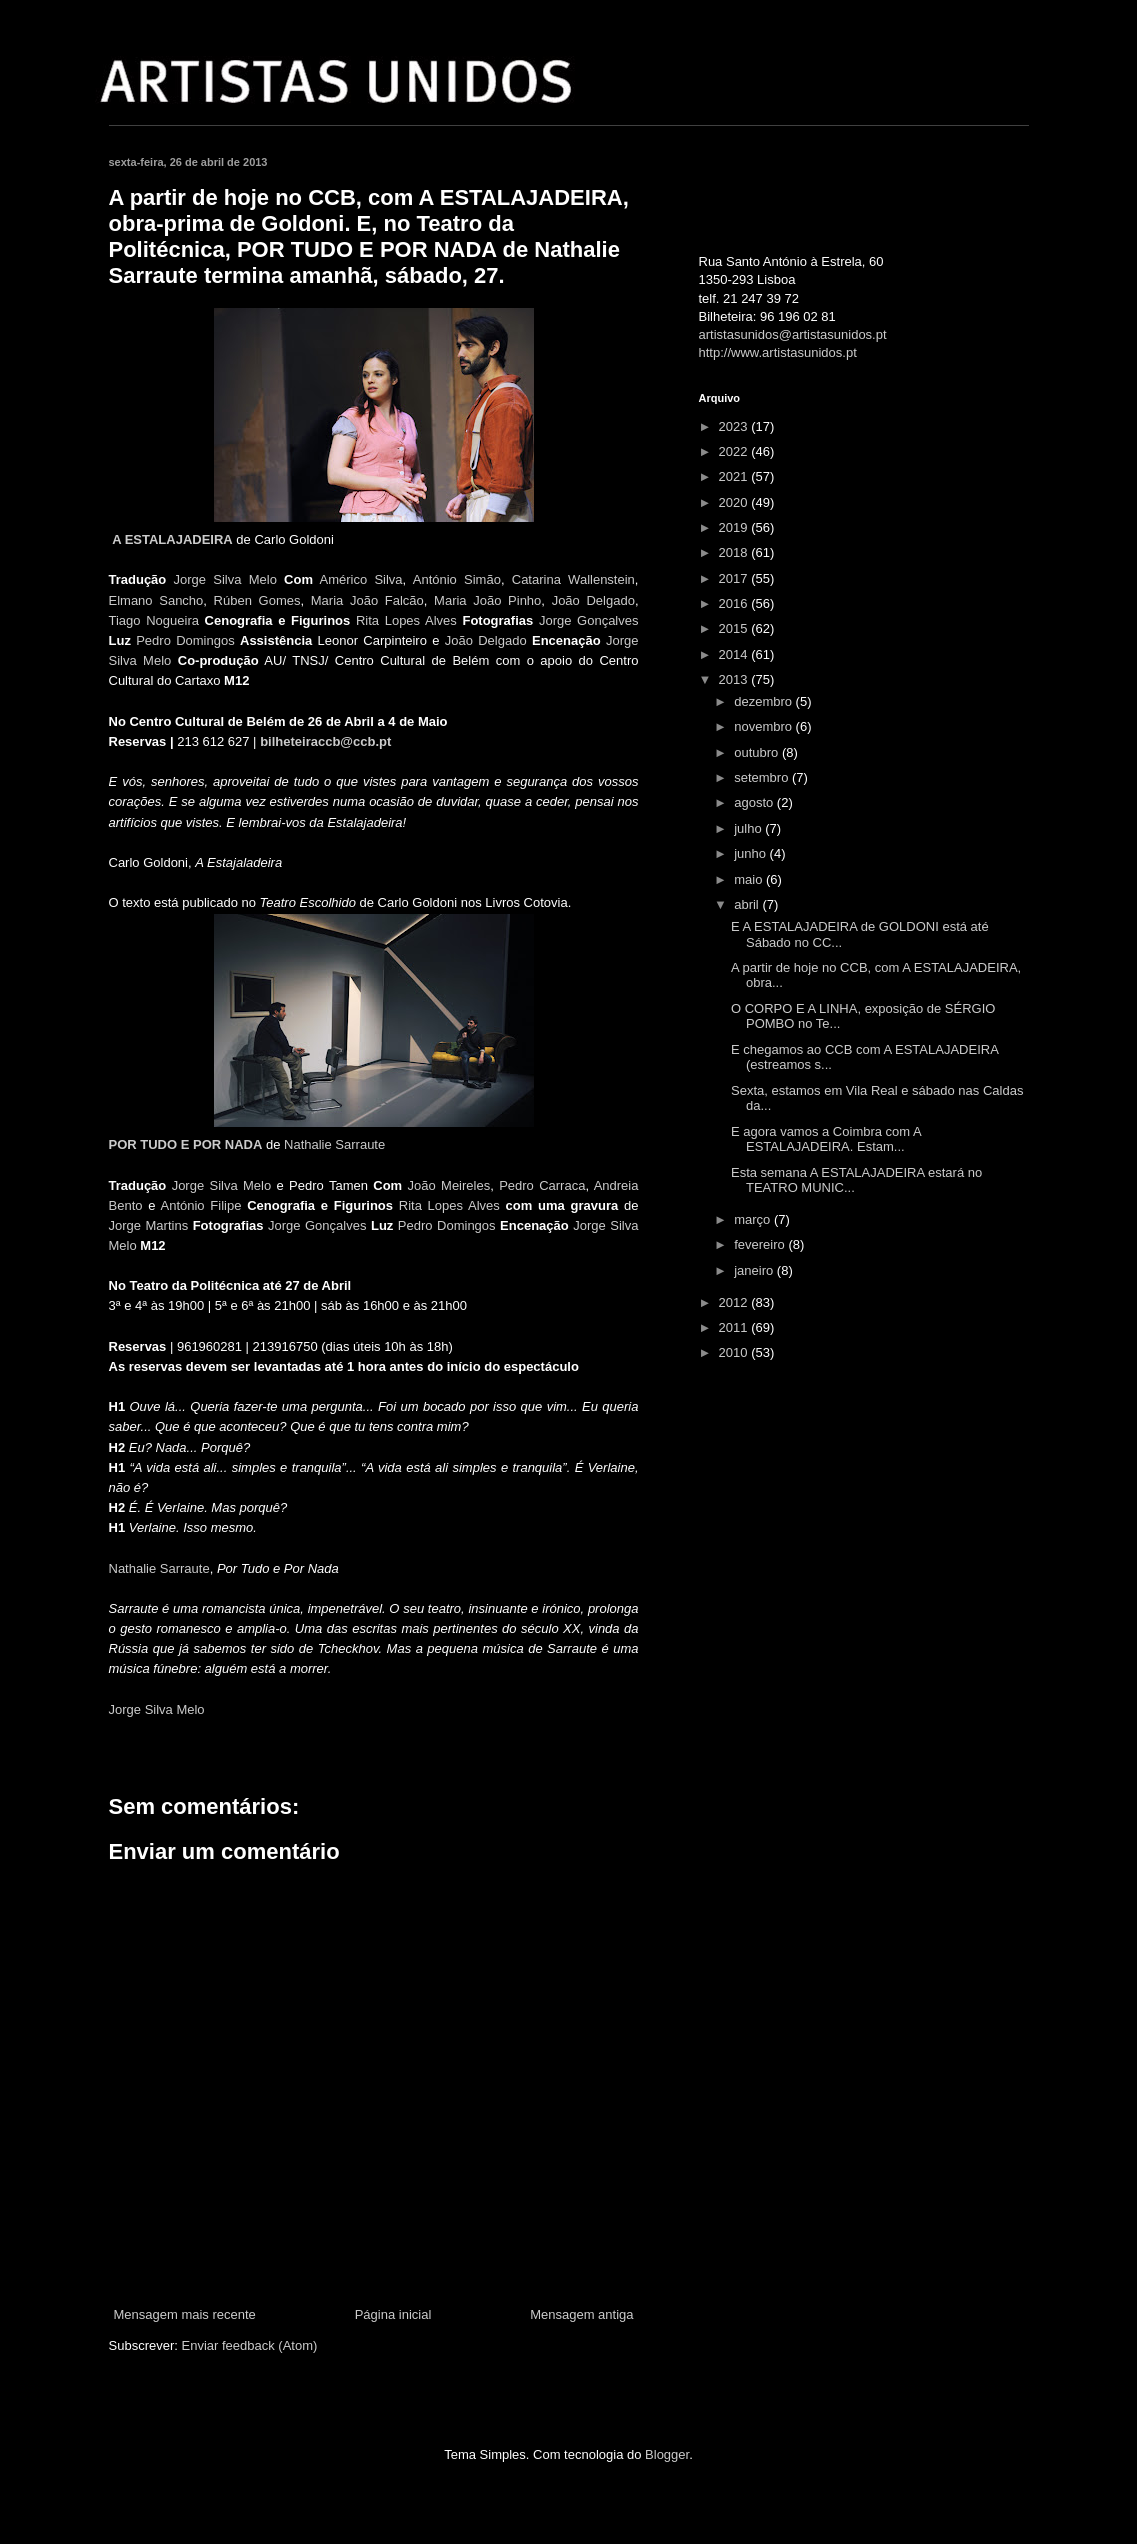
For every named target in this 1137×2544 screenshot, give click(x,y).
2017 (735, 578)
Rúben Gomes (257, 600)
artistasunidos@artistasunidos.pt (793, 334)
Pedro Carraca (542, 1185)
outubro (758, 752)
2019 (735, 527)
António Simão (457, 579)
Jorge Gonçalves (589, 620)
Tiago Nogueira (154, 620)
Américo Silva (361, 579)
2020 (735, 502)
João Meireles (449, 1185)
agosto (755, 802)
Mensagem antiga (581, 2314)
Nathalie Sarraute (334, 1144)
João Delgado (593, 600)
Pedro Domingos (185, 640)
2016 (735, 603)
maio (750, 879)
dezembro (764, 701)
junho (751, 853)
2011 (735, 1327)
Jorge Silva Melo (225, 579)
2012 (735, 1302)
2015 (735, 628)
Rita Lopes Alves (406, 620)
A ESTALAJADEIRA (172, 539)
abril (748, 904)
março (754, 1219)
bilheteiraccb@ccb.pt (325, 741)
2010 (735, 1352)
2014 (735, 654)
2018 (735, 552)
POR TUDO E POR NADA (186, 1144)
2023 (735, 426)
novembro (764, 726)
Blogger (667, 2454)
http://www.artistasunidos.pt (778, 352)
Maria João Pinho (487, 600)
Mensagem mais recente (185, 2314)
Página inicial (393, 2314)
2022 (735, 451)
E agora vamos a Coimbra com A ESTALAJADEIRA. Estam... (826, 1139)
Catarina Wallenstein (573, 579)
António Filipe (201, 1205)
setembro (763, 777)
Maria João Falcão (367, 600)
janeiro (755, 1270)
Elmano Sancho (156, 600)
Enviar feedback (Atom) (249, 2345)
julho (749, 828)
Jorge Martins (149, 1225)
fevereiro (761, 1244)
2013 (735, 679)
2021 (735, 476)
